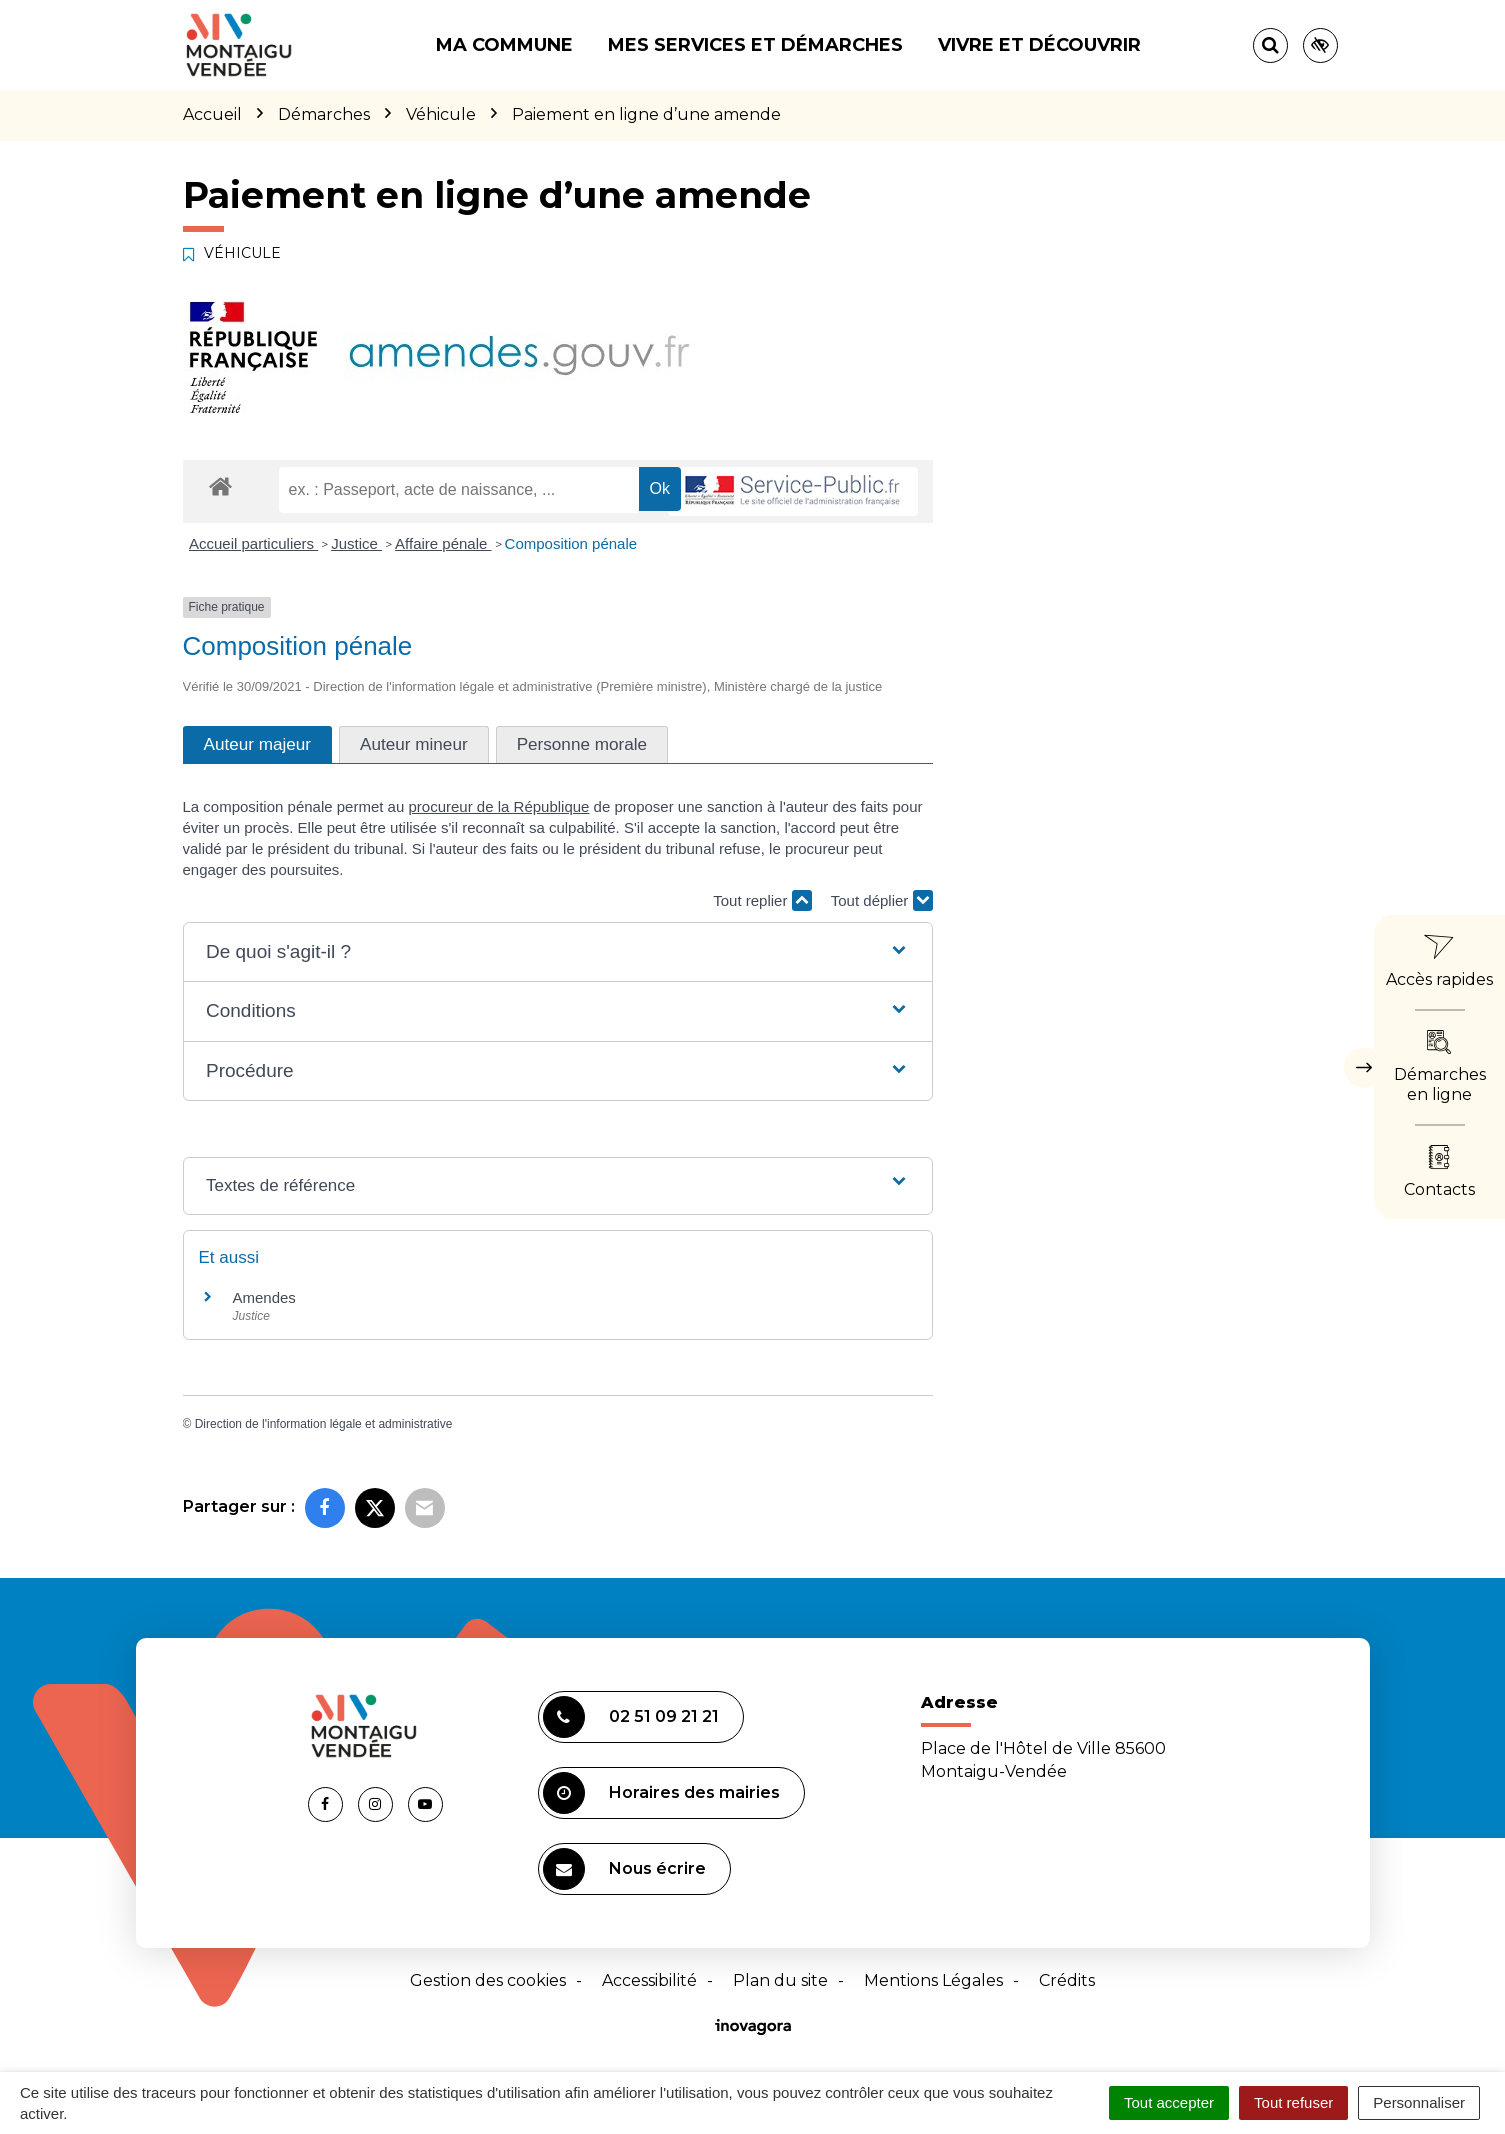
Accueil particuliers (253, 543)
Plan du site (780, 1980)
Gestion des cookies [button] (488, 1980)
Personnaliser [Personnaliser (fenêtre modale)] (1419, 2102)
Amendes (264, 1297)
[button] (557, 952)
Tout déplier (882, 900)
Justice (356, 543)
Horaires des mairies (661, 1793)
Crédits (1067, 1980)
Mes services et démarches (755, 45)
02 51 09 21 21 (631, 1717)
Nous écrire (624, 1869)
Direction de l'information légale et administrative (324, 1424)
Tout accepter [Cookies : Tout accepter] (1169, 2102)
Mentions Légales (933, 1980)
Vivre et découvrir (1039, 45)
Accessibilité (649, 1980)
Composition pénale (571, 543)
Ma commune (504, 45)
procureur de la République (498, 806)
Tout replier (762, 900)
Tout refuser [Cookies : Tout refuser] (1293, 2102)
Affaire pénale (443, 543)
